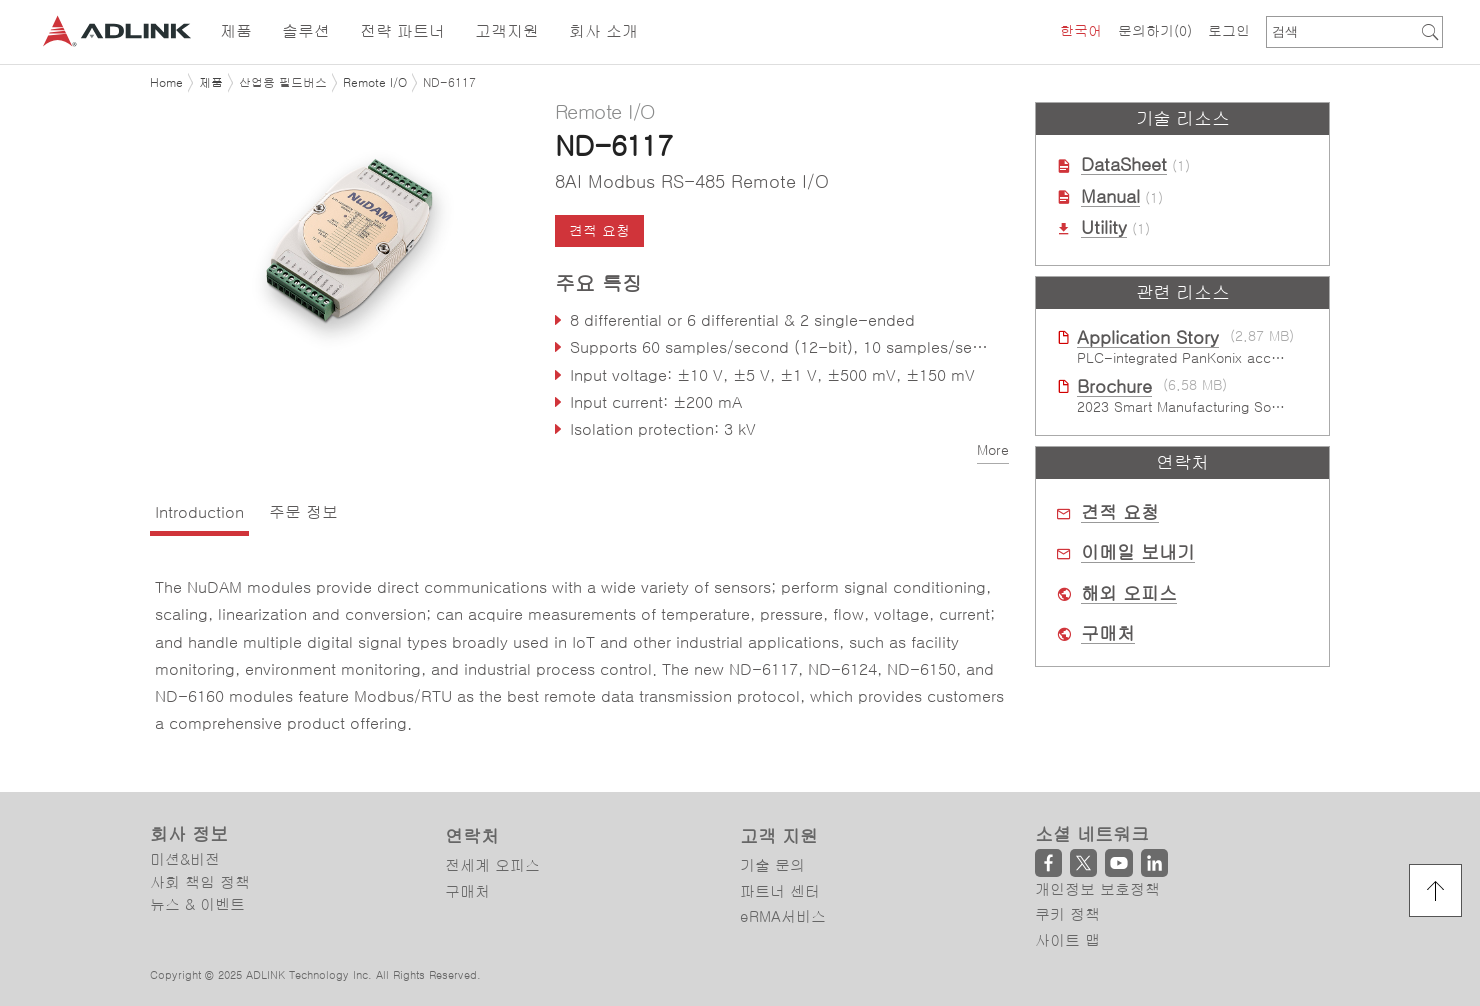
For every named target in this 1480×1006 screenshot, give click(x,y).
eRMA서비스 (783, 916)
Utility (1104, 228)
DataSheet (1124, 165)
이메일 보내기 (1138, 553)
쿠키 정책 (1067, 914)
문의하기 (1155, 31)
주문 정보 (303, 512)
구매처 (1108, 634)
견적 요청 (599, 231)
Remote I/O (375, 83)
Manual (1110, 197)
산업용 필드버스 (283, 83)
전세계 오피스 (492, 865)
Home (166, 83)
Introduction (199, 512)
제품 (211, 83)
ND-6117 (449, 83)
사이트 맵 (1067, 940)
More (993, 450)
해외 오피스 (1129, 594)
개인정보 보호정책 (1097, 889)
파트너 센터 (780, 891)
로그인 (1229, 31)
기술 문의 (772, 865)
